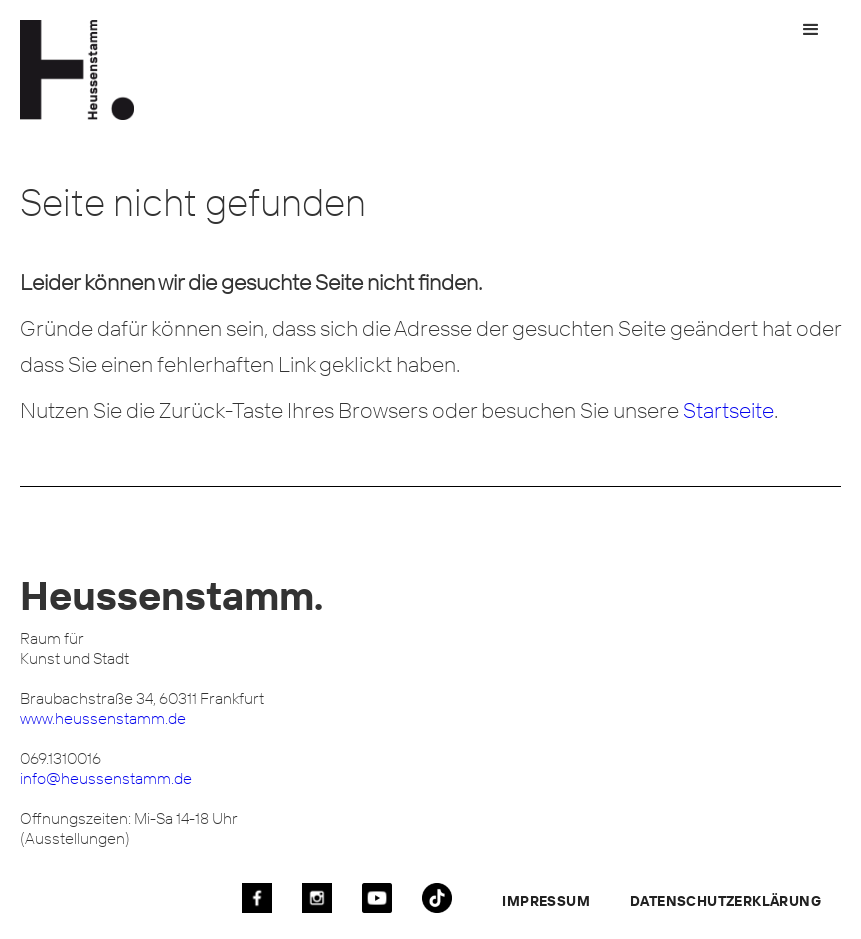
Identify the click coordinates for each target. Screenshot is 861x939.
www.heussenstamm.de (103, 718)
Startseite (728, 410)
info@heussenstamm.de (106, 778)
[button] (811, 30)
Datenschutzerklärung (725, 901)
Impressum (546, 901)
